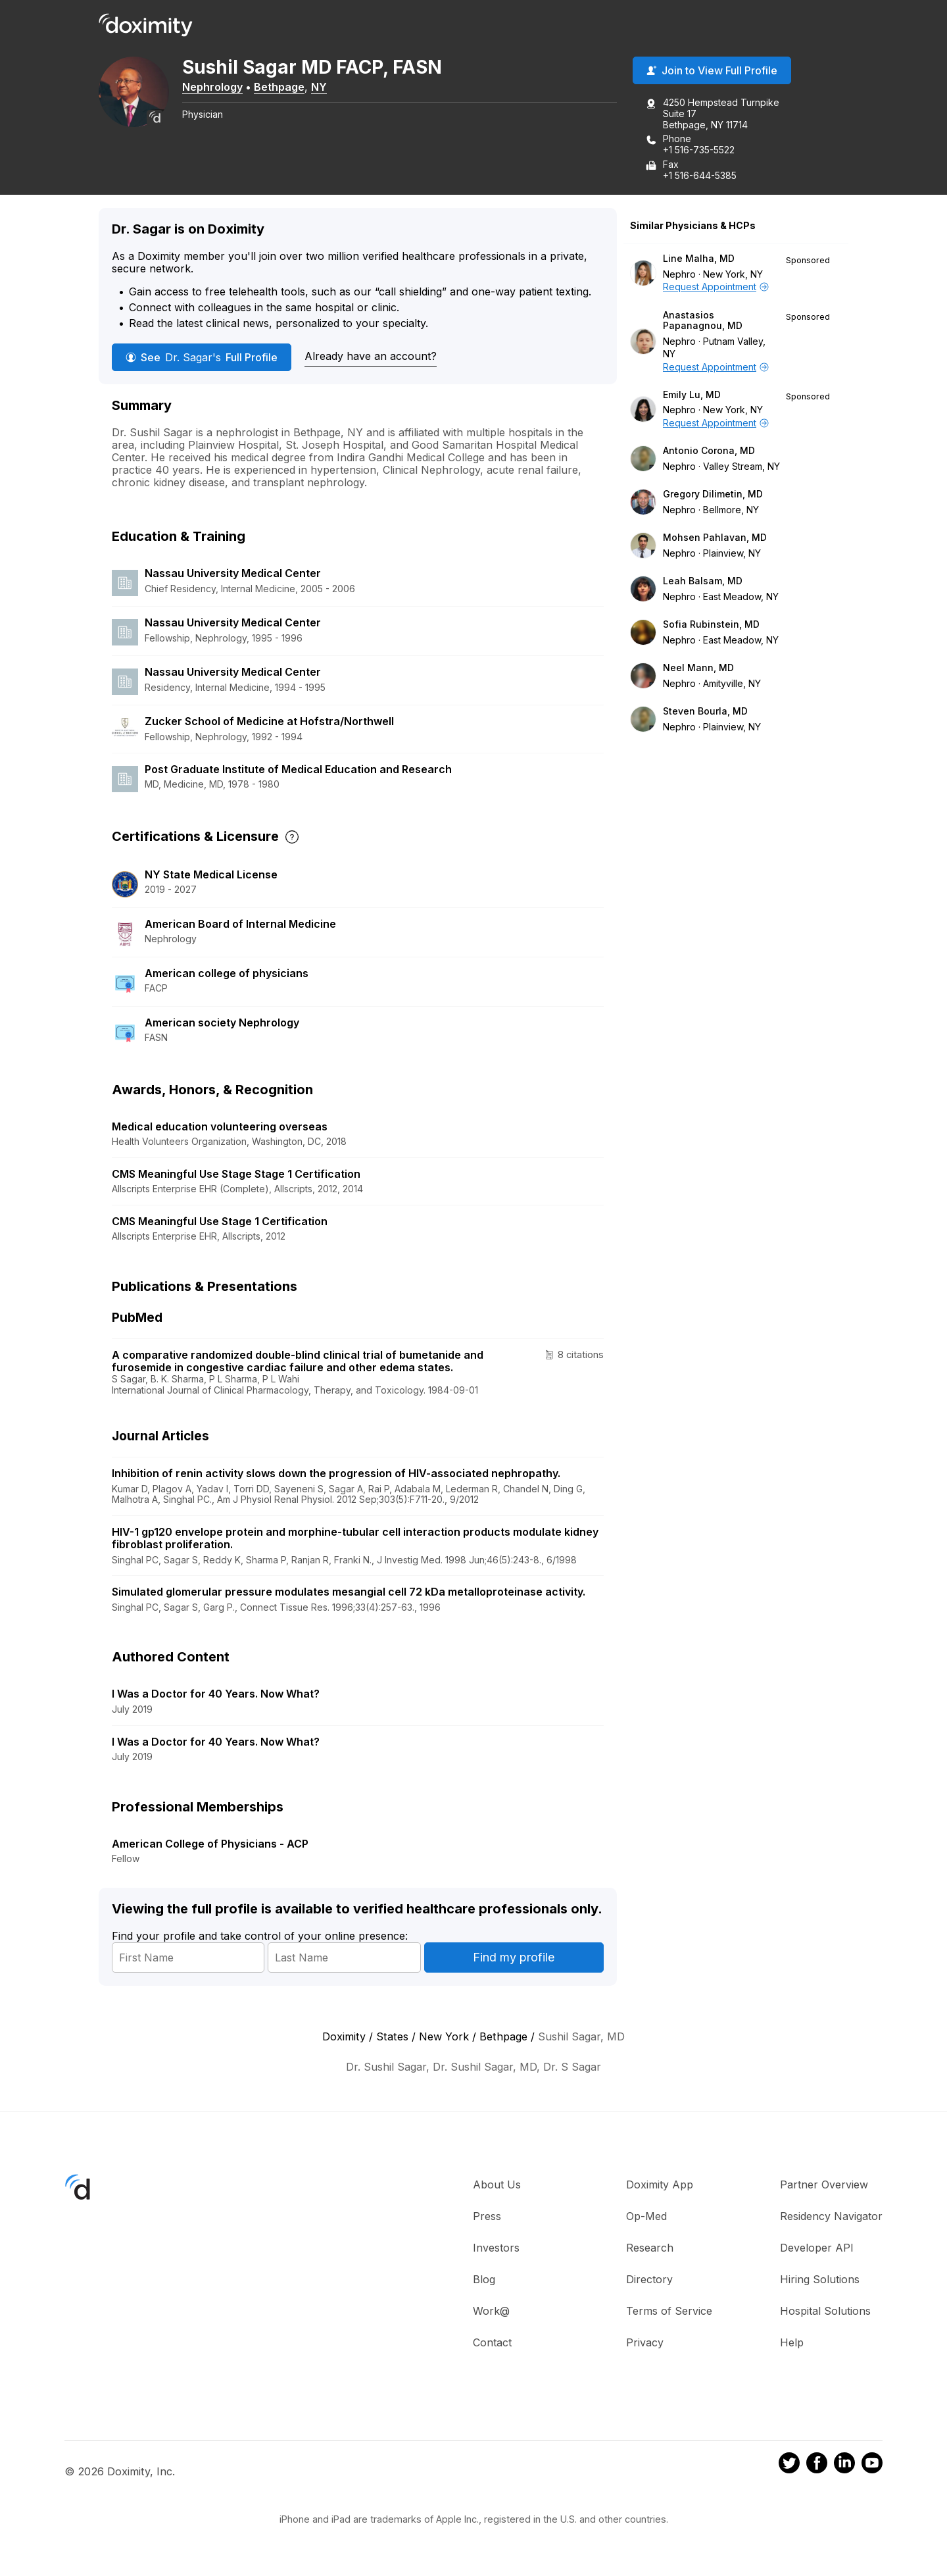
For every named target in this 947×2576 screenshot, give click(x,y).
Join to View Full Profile (711, 71)
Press (487, 2217)
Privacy (645, 2343)
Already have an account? (370, 357)
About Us (497, 2185)
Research (649, 2249)
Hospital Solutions (825, 2312)
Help (792, 2343)
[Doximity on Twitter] (789, 2465)
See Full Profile (202, 358)
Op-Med (646, 2217)
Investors (496, 2249)
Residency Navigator (831, 2217)
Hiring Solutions (820, 2280)
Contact (492, 2343)
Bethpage (287, 87)
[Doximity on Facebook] (816, 2465)
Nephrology (221, 87)
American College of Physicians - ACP (210, 1845)
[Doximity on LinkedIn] (844, 2465)
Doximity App (659, 2185)
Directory (649, 2280)
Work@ (491, 2312)
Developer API (817, 2249)
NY (327, 87)
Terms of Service (669, 2312)
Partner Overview (824, 2185)
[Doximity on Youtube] (872, 2465)
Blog (484, 2280)
